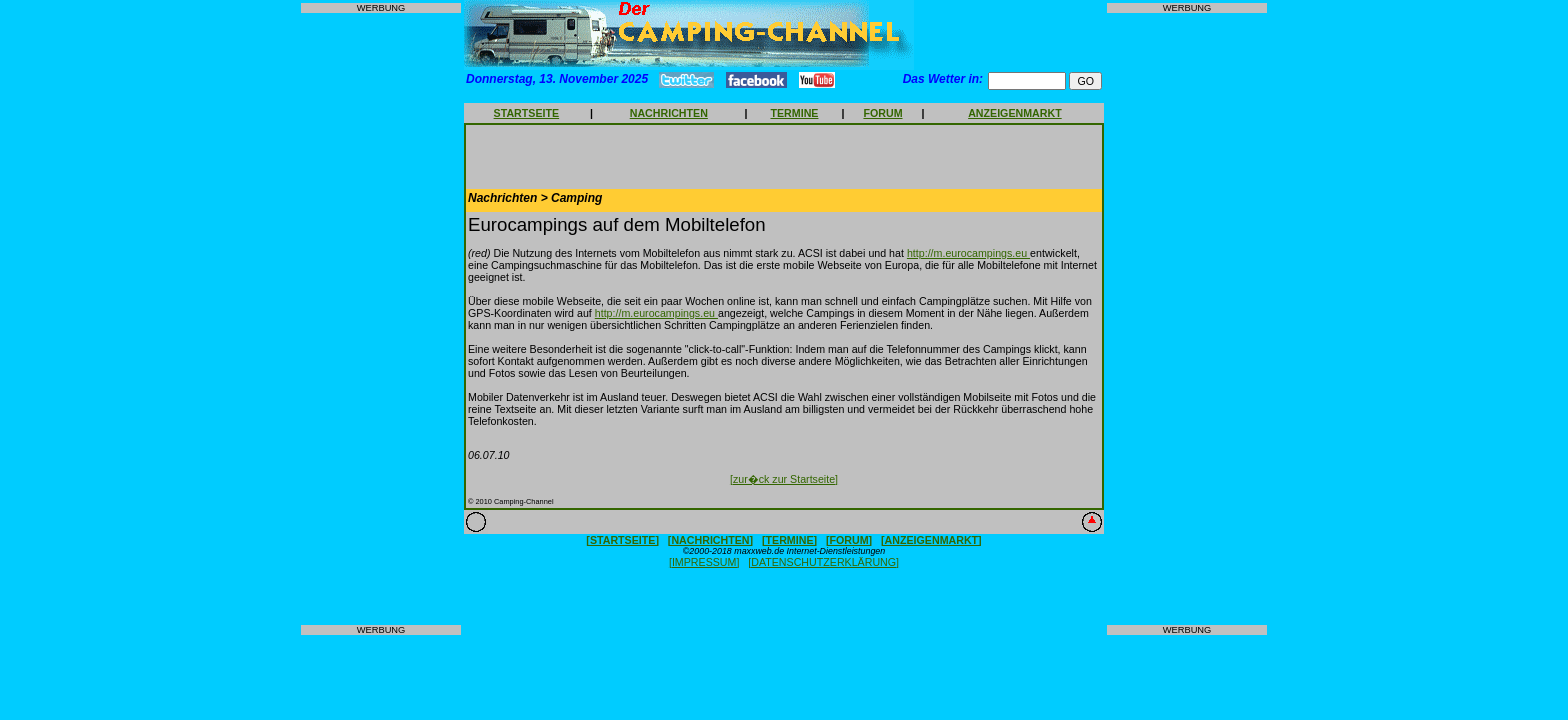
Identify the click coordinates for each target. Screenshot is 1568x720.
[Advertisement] (381, 319)
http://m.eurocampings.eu (968, 253)
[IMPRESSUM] (704, 562)
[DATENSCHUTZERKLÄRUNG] (823, 562)
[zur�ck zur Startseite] (784, 479)
